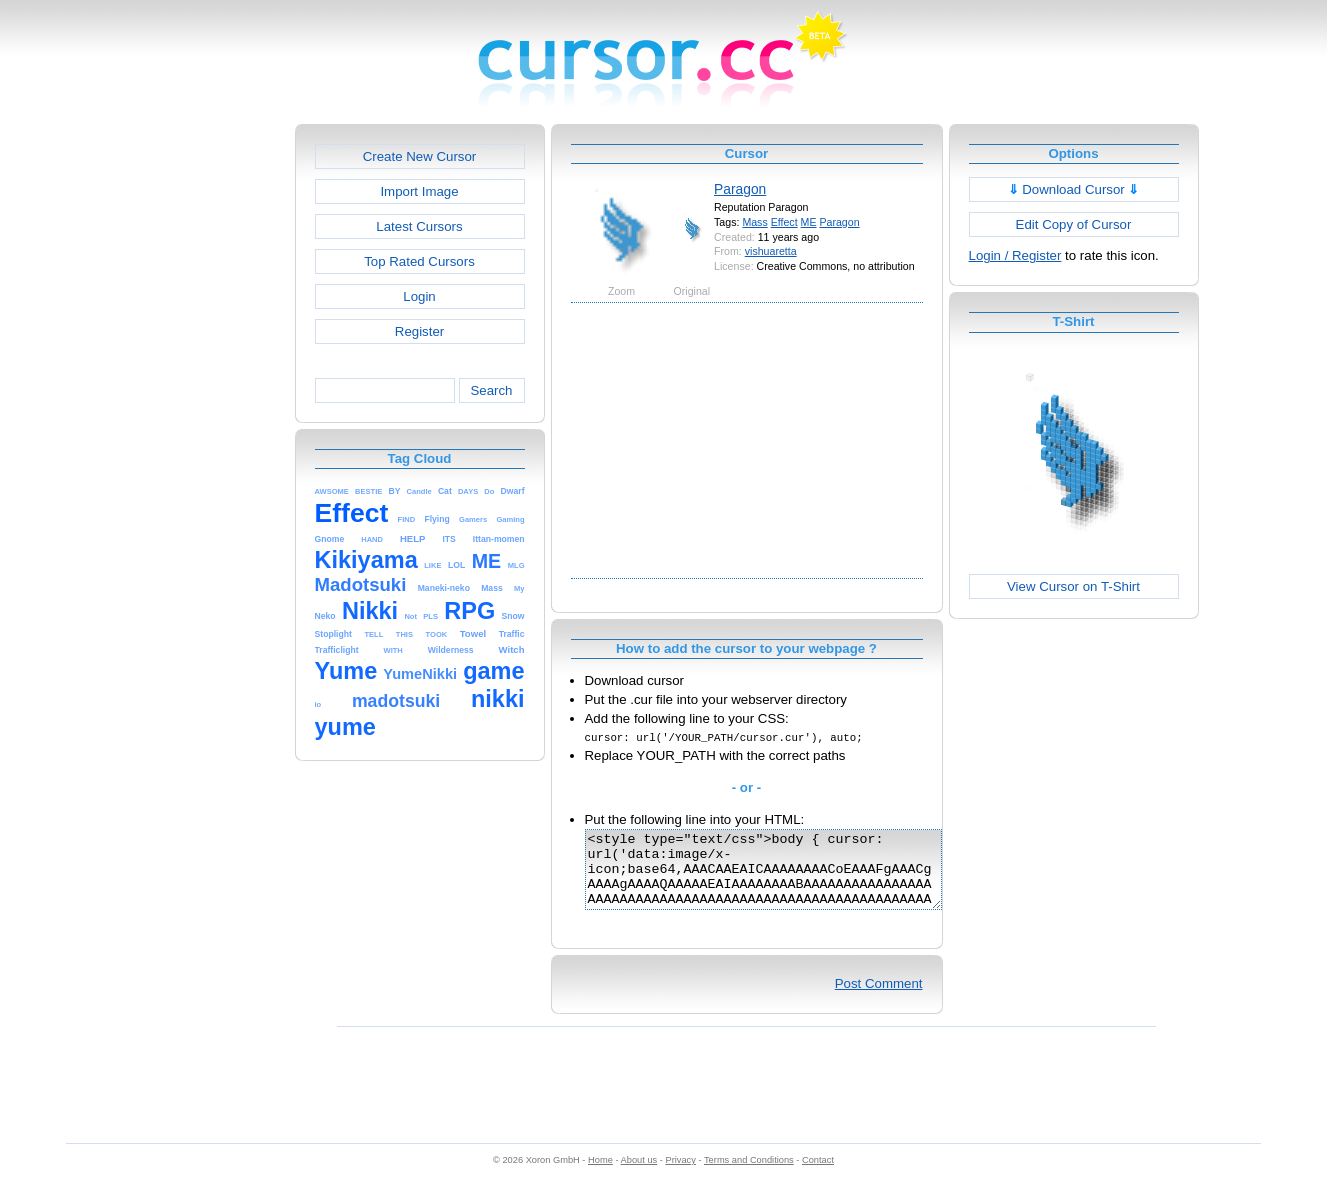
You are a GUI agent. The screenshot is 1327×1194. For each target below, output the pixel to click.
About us (639, 1175)
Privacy (680, 1175)
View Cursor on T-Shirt (1073, 586)
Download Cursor (1074, 189)
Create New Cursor (420, 156)
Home (600, 1175)
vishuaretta (771, 251)
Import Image (419, 191)
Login (419, 296)
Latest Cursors (419, 226)
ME (809, 222)
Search (491, 390)
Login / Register (1015, 255)
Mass (754, 222)
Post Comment (879, 998)
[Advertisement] (209, 424)
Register (419, 331)
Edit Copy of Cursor (1074, 224)
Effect (784, 222)
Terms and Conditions (749, 1175)
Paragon (740, 189)
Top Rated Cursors (419, 261)
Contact (818, 1175)
